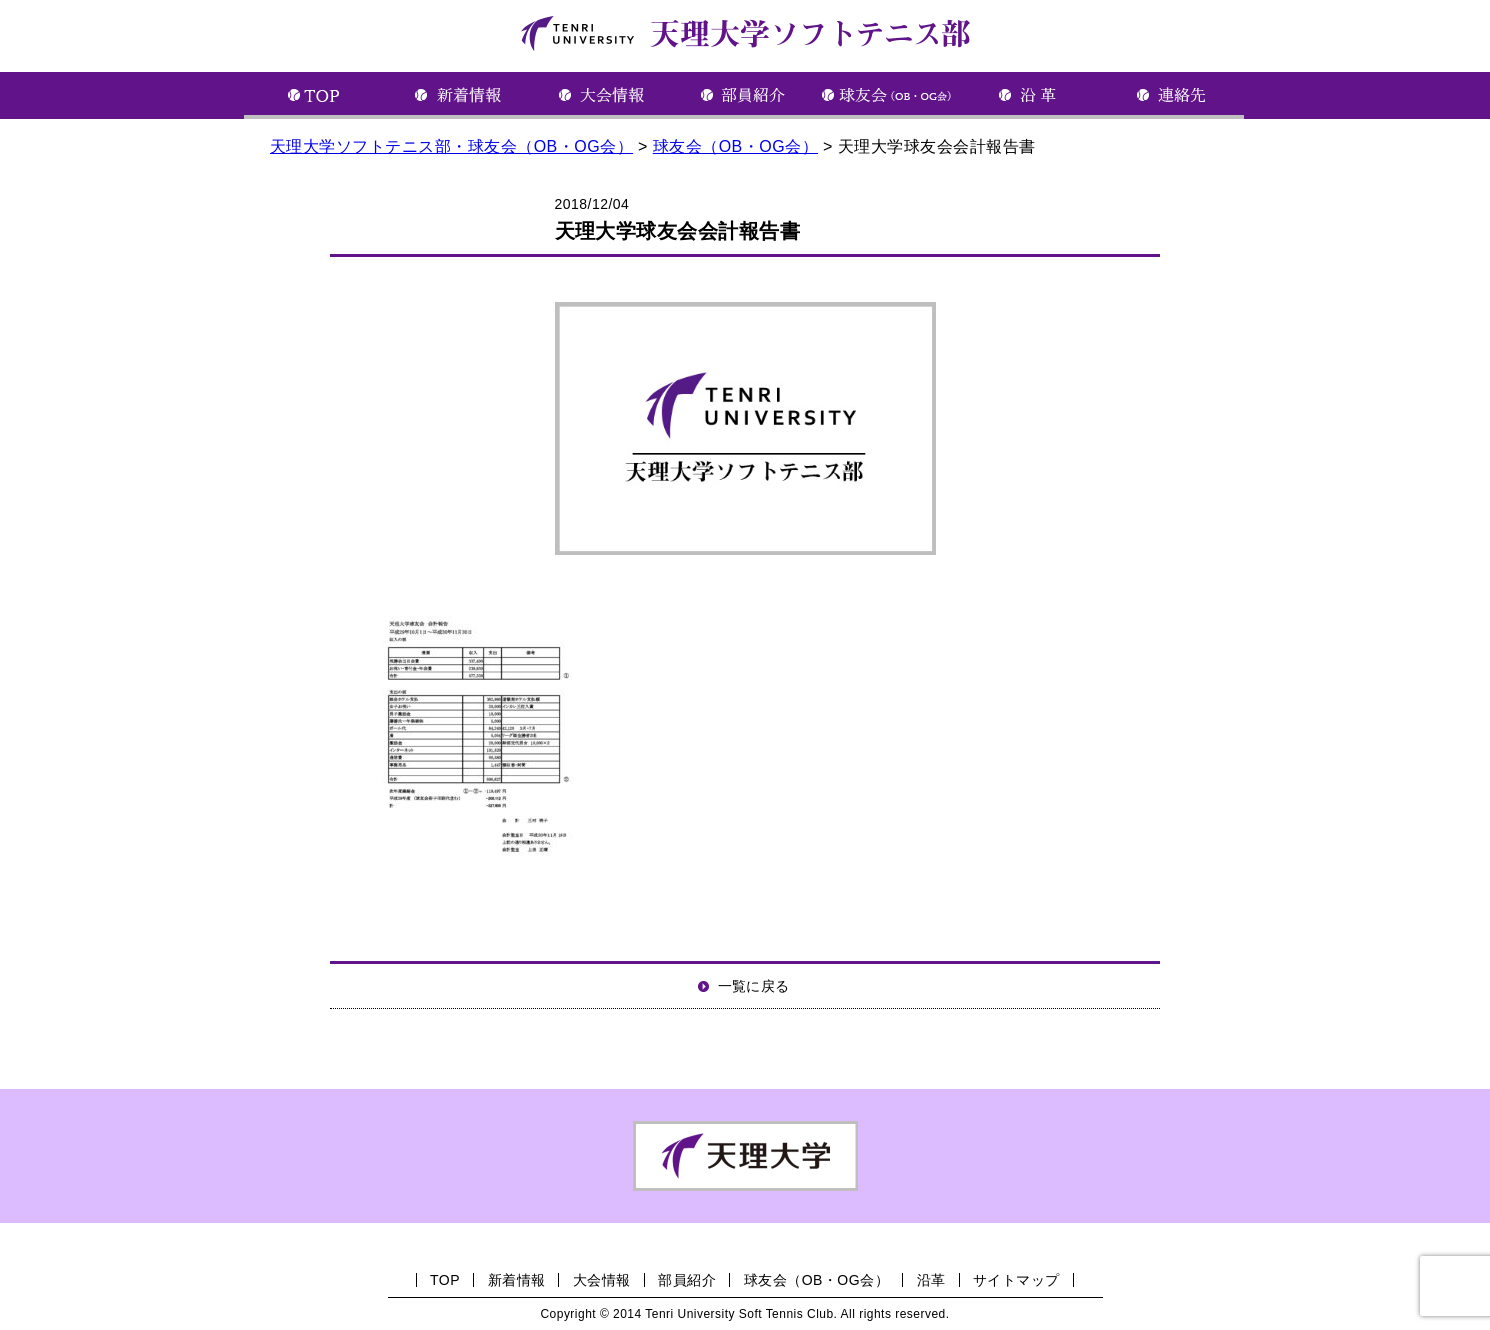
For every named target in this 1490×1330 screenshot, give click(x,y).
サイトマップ (1016, 1280)
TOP (445, 1280)
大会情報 (602, 1280)
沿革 (931, 1280)
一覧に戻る (754, 986)
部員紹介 (687, 1280)
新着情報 (517, 1280)
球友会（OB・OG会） (816, 1280)
